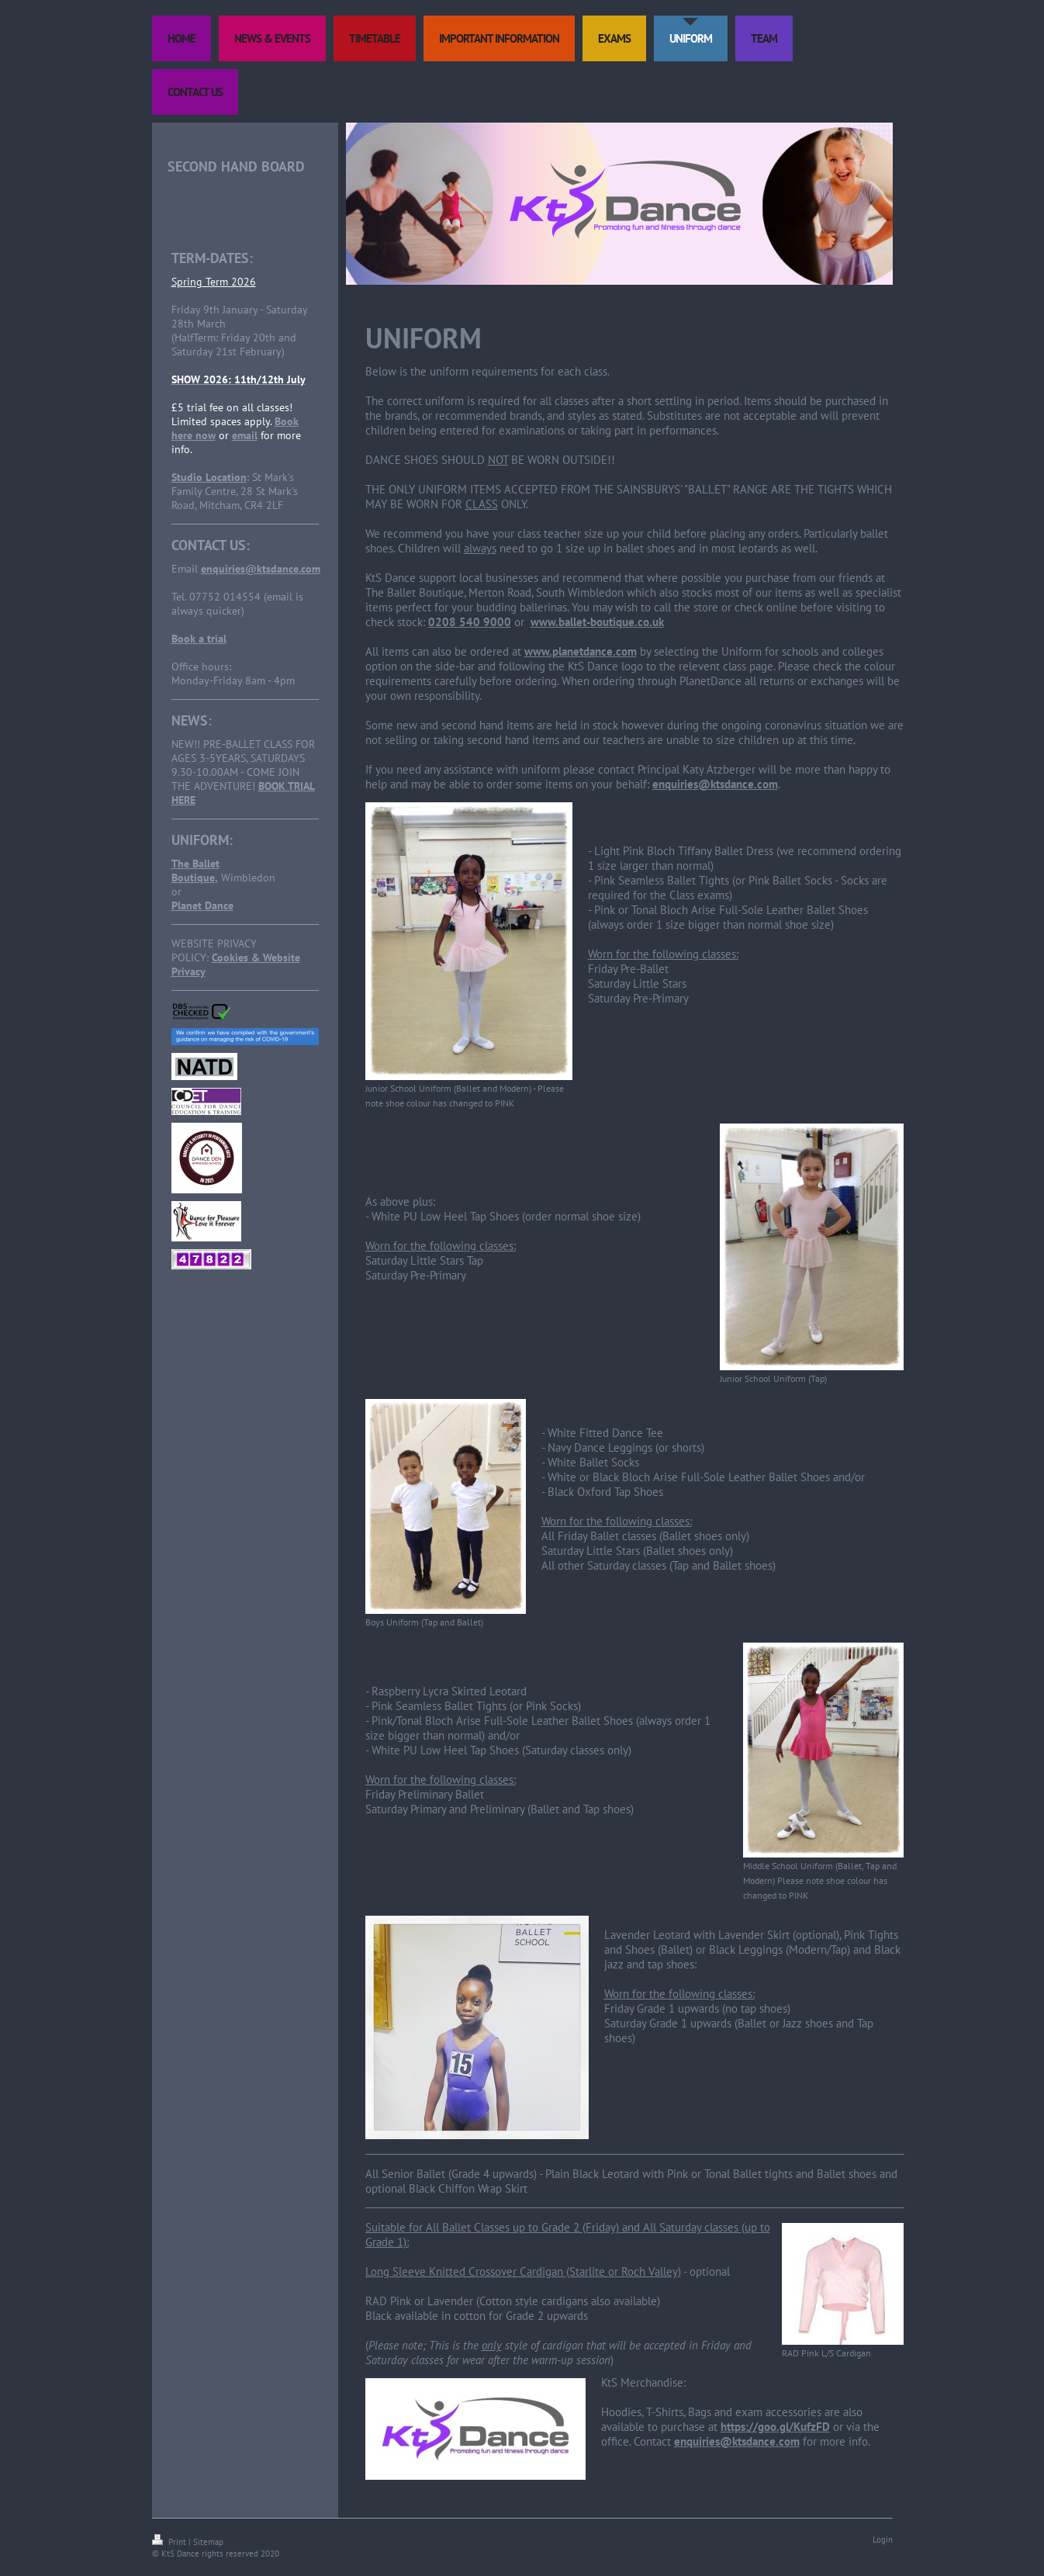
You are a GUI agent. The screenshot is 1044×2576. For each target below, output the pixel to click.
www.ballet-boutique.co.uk (597, 622)
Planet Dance (202, 905)
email (245, 435)
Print (170, 2541)
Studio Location (209, 477)
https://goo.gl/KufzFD (775, 2426)
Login (883, 2539)
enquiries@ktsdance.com (260, 569)
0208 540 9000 (469, 622)
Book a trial (198, 639)
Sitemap (208, 2541)
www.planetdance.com (580, 651)
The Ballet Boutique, (195, 871)
